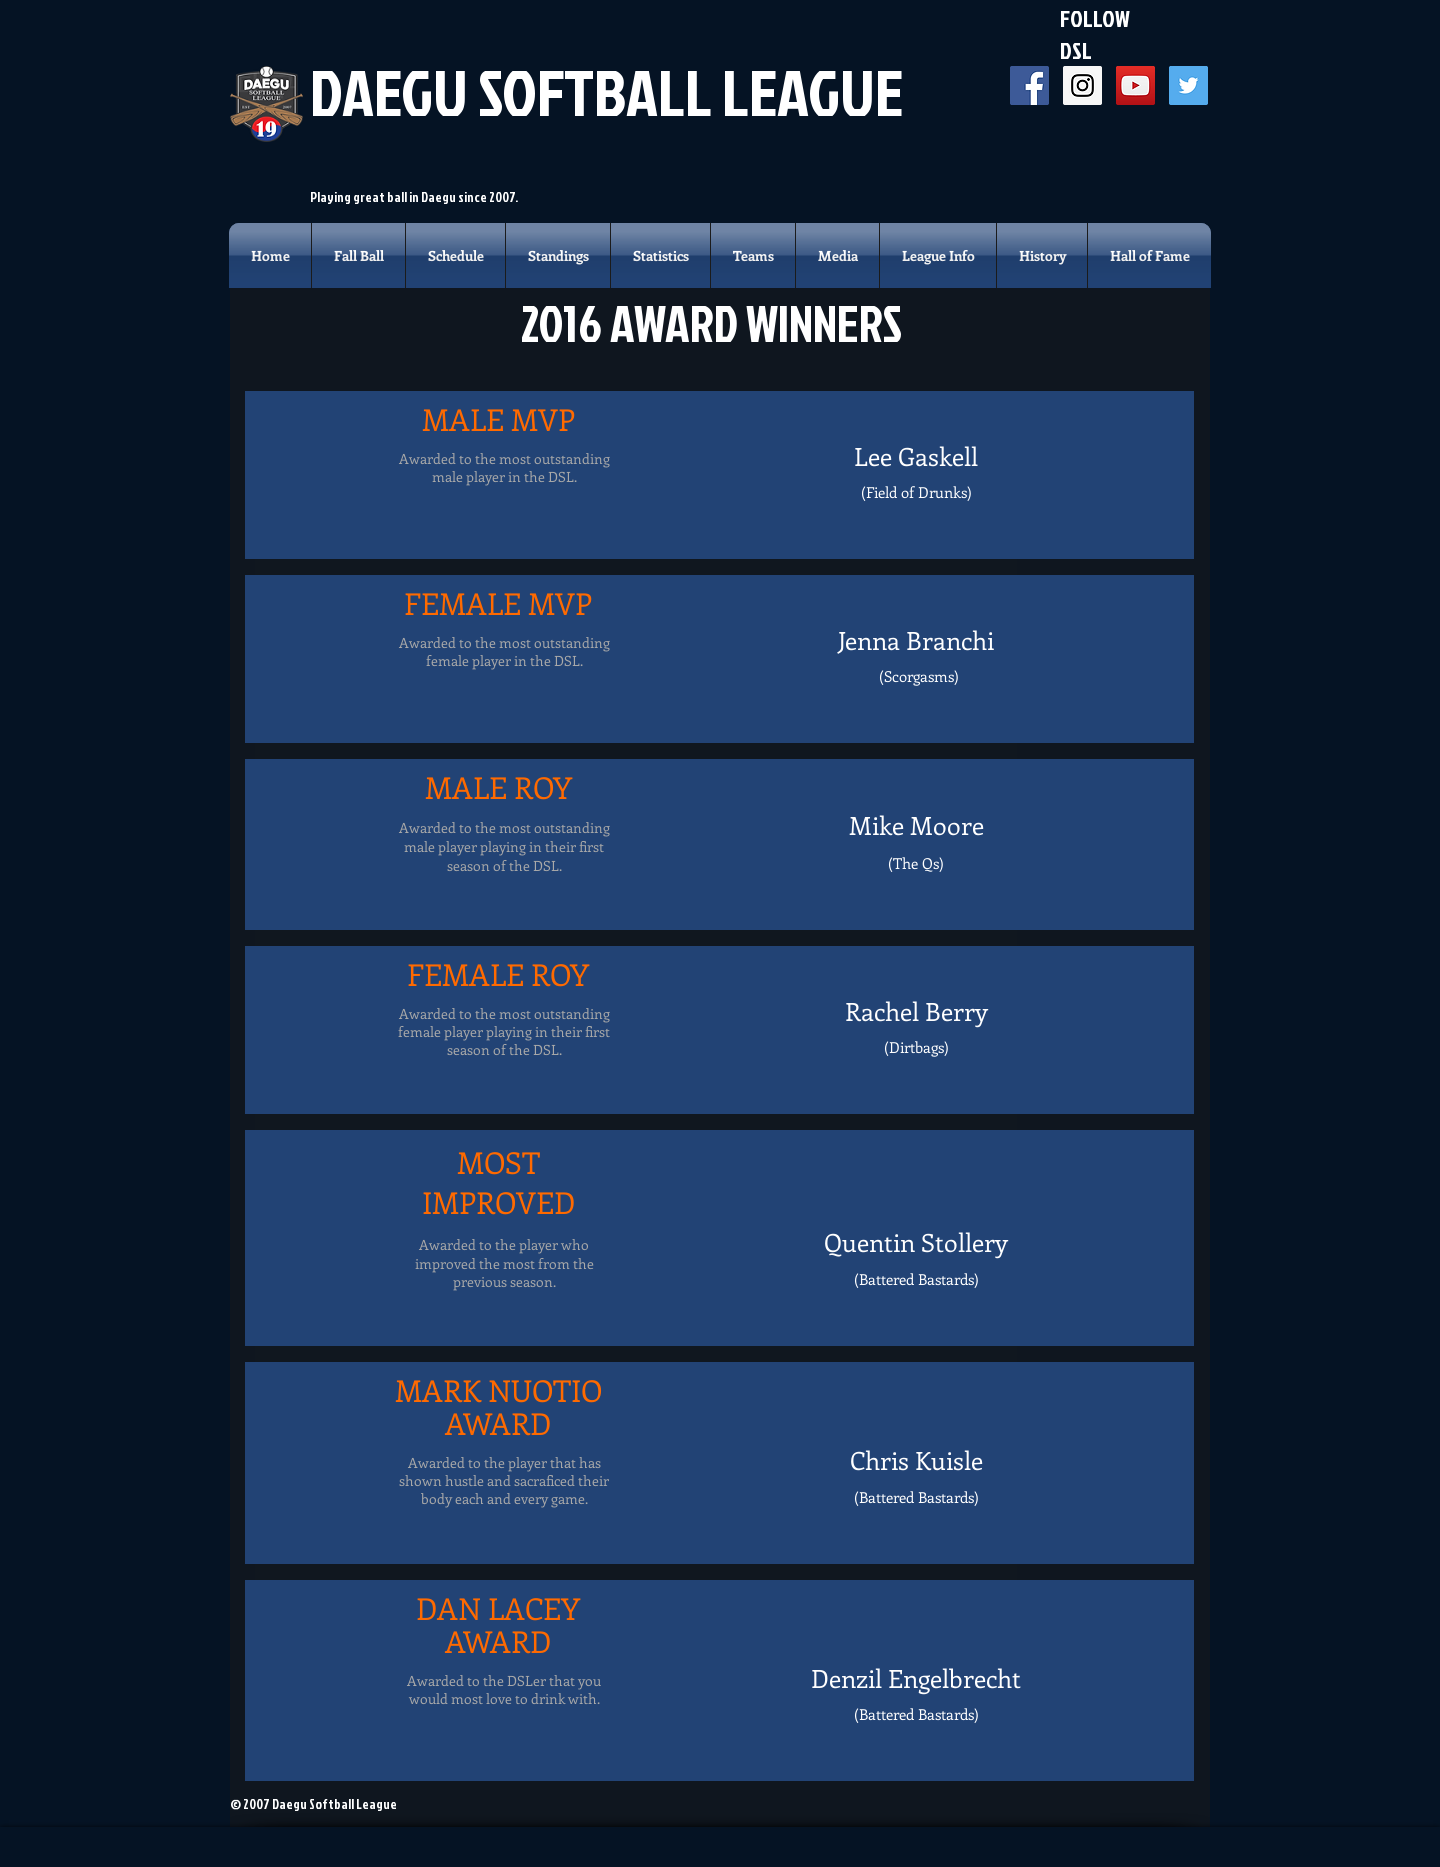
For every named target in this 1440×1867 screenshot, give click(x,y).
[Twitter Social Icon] (1188, 85)
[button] (753, 255)
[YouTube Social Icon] (1135, 85)
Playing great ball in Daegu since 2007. (414, 197)
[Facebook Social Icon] (1029, 85)
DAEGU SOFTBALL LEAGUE (606, 91)
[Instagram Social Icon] (1082, 85)
